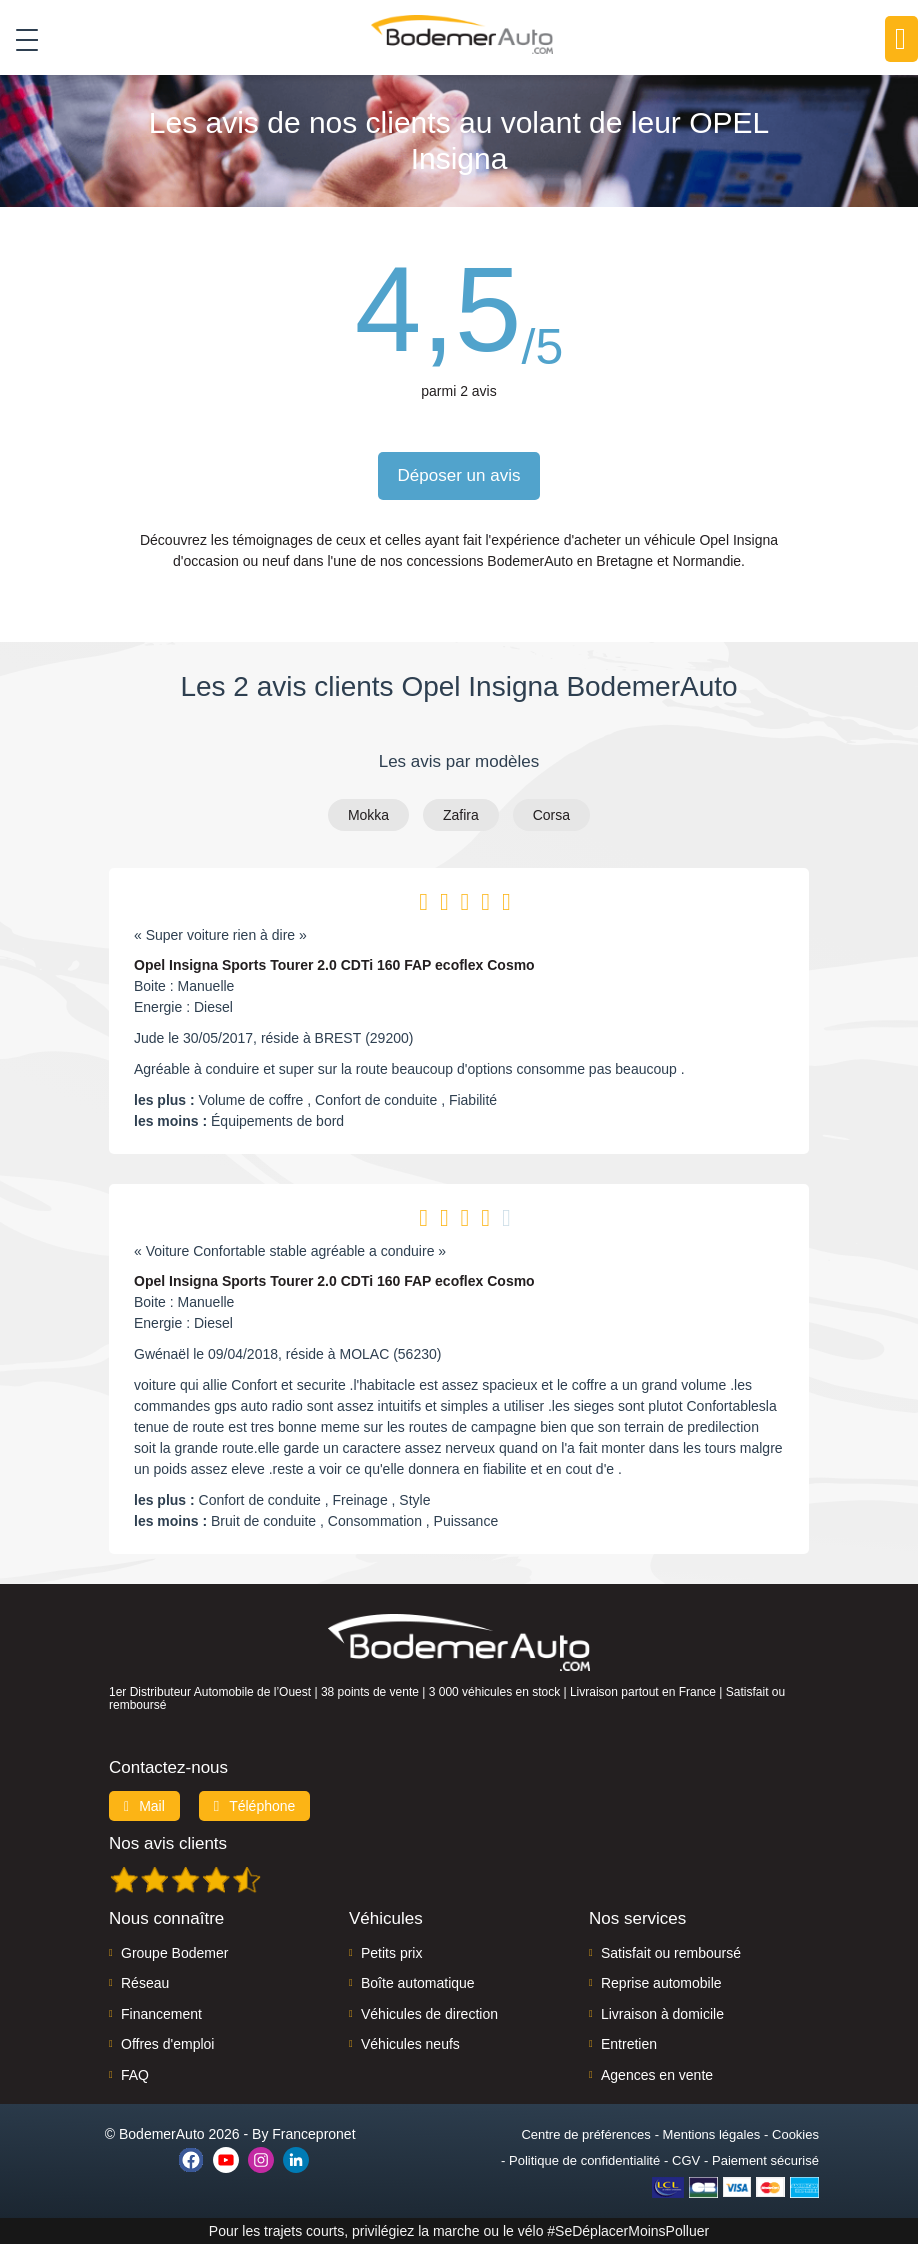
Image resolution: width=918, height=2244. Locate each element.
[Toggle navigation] (19, 39)
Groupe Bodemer (174, 1953)
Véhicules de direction (429, 2014)
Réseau (145, 1983)
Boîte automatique (418, 1983)
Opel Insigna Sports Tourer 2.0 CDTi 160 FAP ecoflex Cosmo (334, 965)
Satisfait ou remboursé (671, 1953)
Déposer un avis (459, 475)
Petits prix (391, 1953)
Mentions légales (712, 2134)
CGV (686, 2160)
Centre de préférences (585, 2134)
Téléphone (255, 1806)
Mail (144, 1806)
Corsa (551, 815)
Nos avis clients (168, 1843)
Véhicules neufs (410, 2044)
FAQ (135, 2075)
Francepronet (313, 2134)
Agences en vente (657, 2075)
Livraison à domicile (662, 2014)
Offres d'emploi (167, 2044)
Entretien (629, 2044)
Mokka (368, 815)
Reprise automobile (661, 1983)
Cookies (795, 2134)
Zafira (461, 815)
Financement (161, 2014)
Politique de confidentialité (584, 2160)
